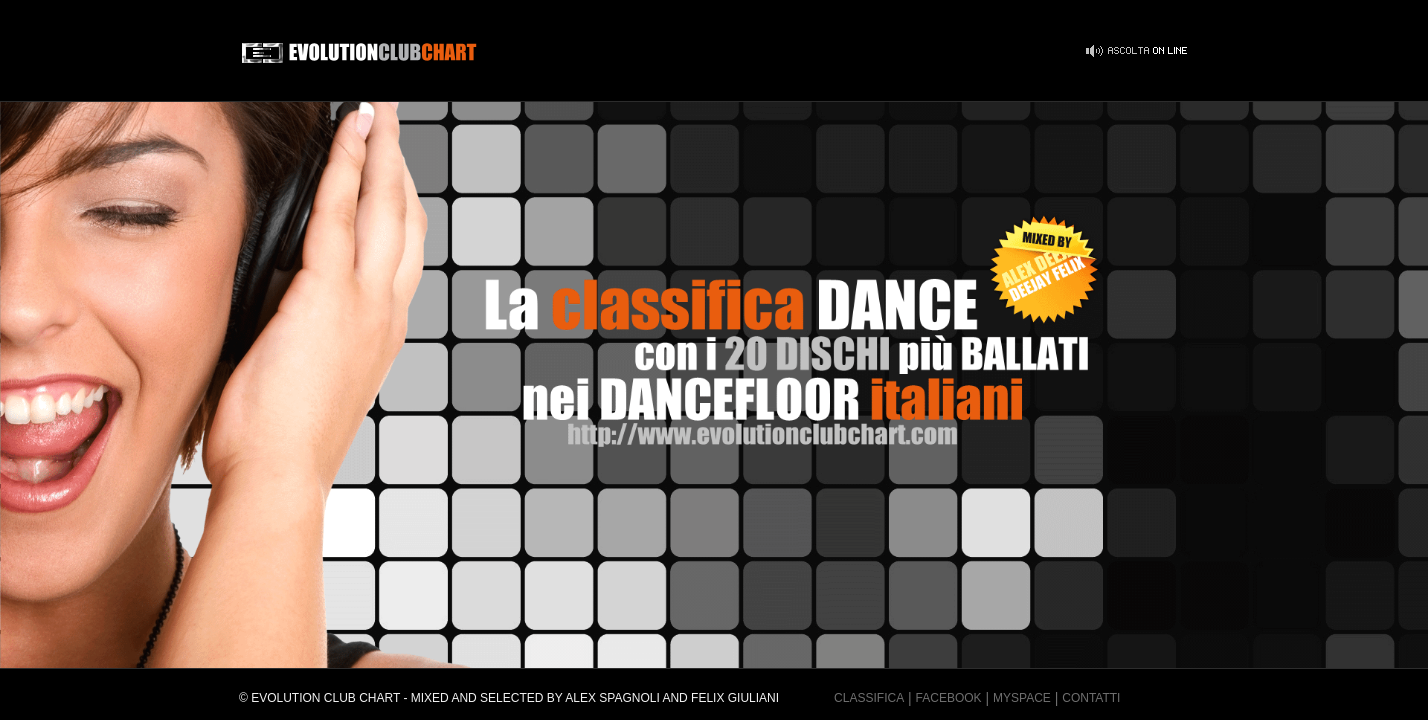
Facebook (949, 698)
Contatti (1091, 698)
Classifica (869, 698)
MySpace (1022, 698)
